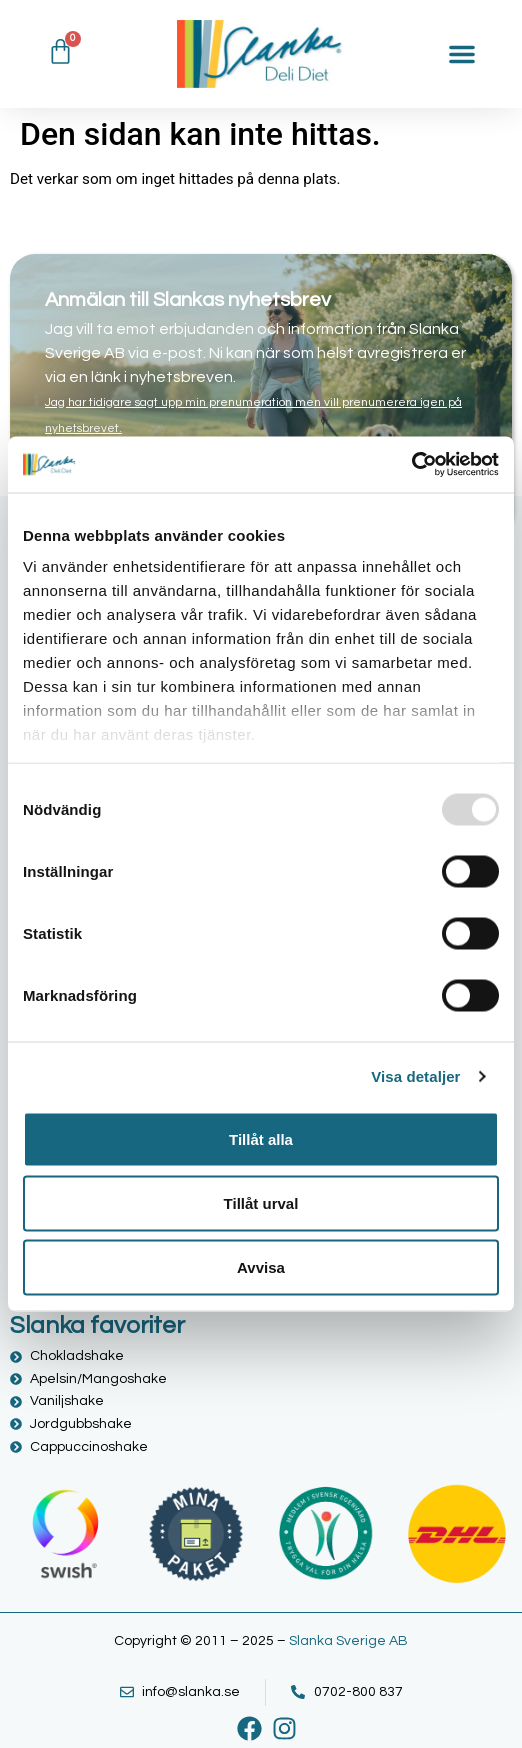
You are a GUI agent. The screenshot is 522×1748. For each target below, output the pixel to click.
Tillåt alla (261, 1138)
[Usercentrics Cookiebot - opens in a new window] (411, 465)
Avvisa (261, 1266)
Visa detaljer (415, 1076)
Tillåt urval (261, 1202)
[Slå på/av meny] (462, 54)
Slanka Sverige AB (348, 1641)
